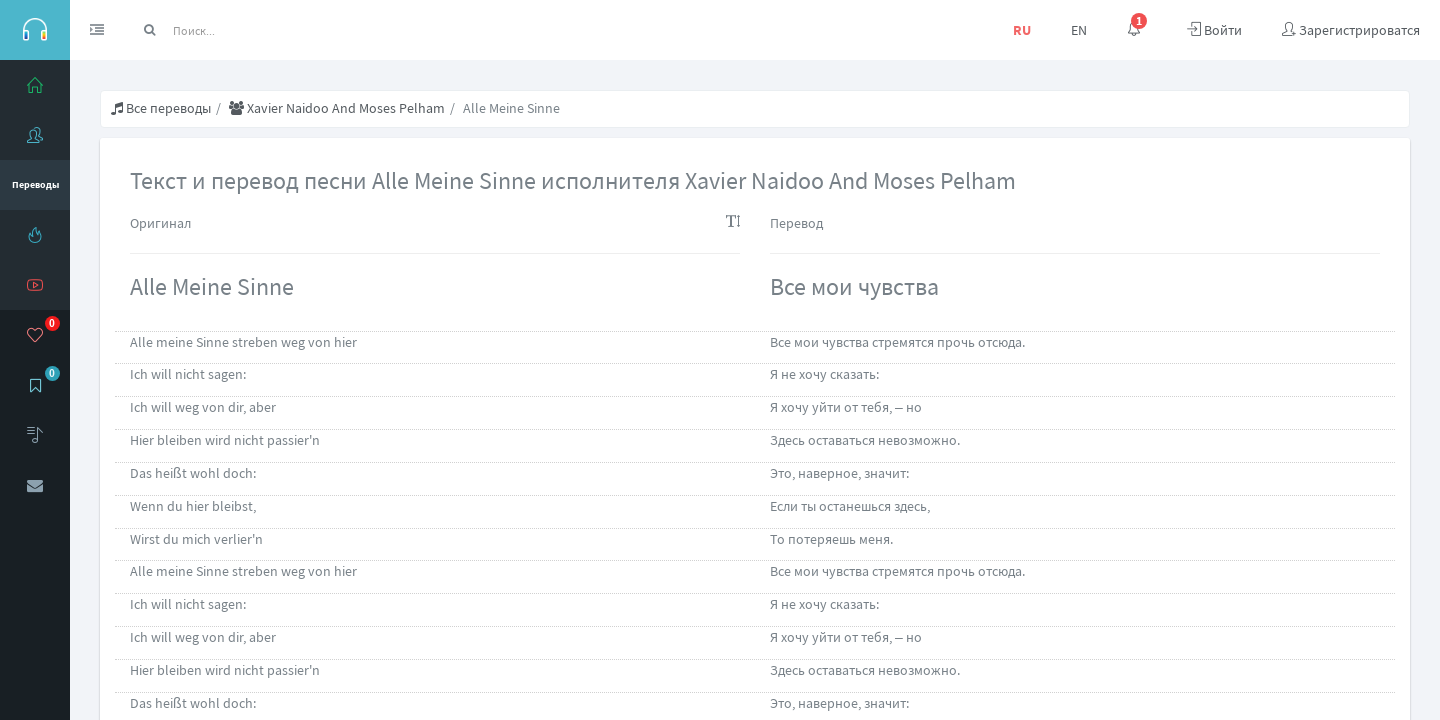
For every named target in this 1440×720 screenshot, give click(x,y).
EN (1079, 30)
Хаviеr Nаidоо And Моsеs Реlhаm (337, 108)
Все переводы (161, 108)
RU (1022, 30)
